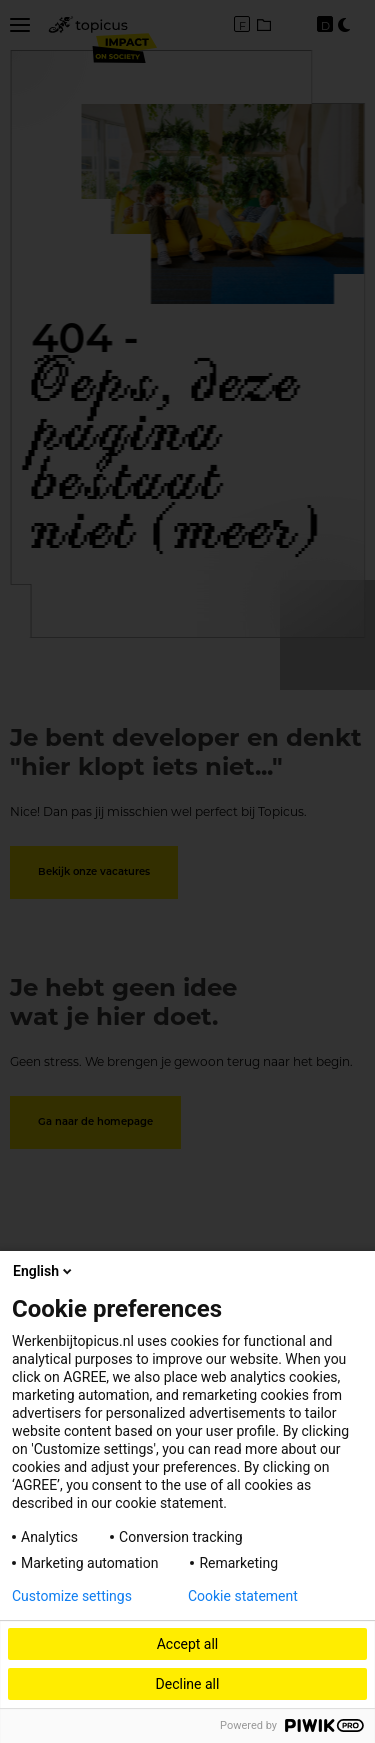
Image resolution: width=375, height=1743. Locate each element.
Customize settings (72, 1596)
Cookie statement (243, 1596)
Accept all (188, 1644)
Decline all (188, 1684)
